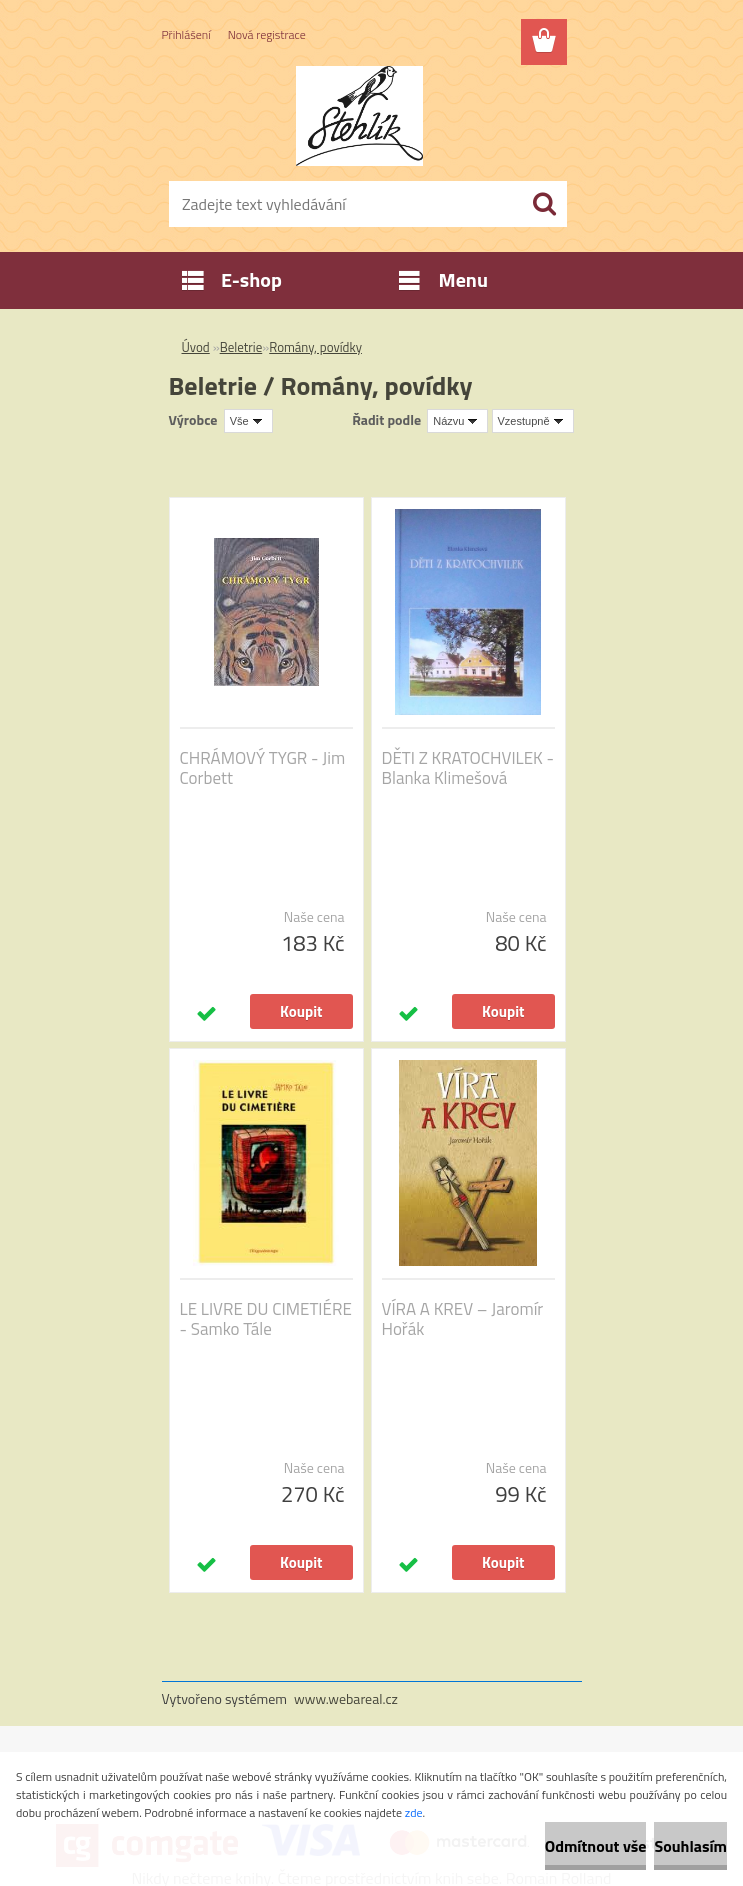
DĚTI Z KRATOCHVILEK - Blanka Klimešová (468, 768)
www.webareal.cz (346, 1698)
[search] (544, 204)
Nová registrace (267, 34)
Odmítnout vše (596, 1846)
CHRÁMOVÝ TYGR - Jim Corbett (263, 768)
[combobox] (457, 421)
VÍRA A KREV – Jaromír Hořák (463, 1319)
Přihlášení (186, 34)
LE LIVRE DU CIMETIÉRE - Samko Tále (266, 1319)
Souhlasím (690, 1846)
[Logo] (359, 116)
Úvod (196, 347)
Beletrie (241, 347)
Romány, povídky (315, 347)
